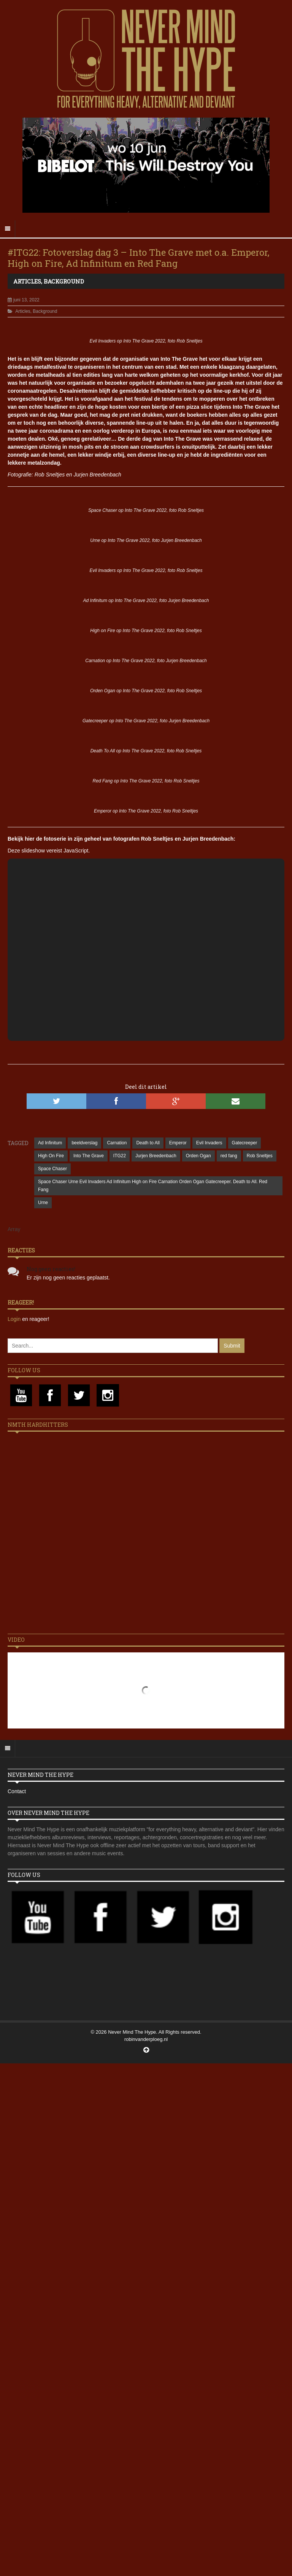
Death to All (147, 1142)
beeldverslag (84, 1142)
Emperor (178, 1142)
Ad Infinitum (50, 1142)
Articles (27, 281)
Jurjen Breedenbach (155, 1155)
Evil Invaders (209, 1142)
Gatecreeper (244, 1142)
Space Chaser (52, 1168)
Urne (43, 1202)
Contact (17, 1791)
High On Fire (51, 1155)
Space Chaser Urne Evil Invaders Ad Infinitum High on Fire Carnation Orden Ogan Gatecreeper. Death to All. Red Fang (152, 1185)
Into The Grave (88, 1155)
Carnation (117, 1142)
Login (15, 1319)
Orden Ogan (198, 1155)
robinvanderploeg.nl (146, 2039)
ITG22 (119, 1155)
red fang (229, 1155)
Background (64, 281)
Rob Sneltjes (260, 1155)
